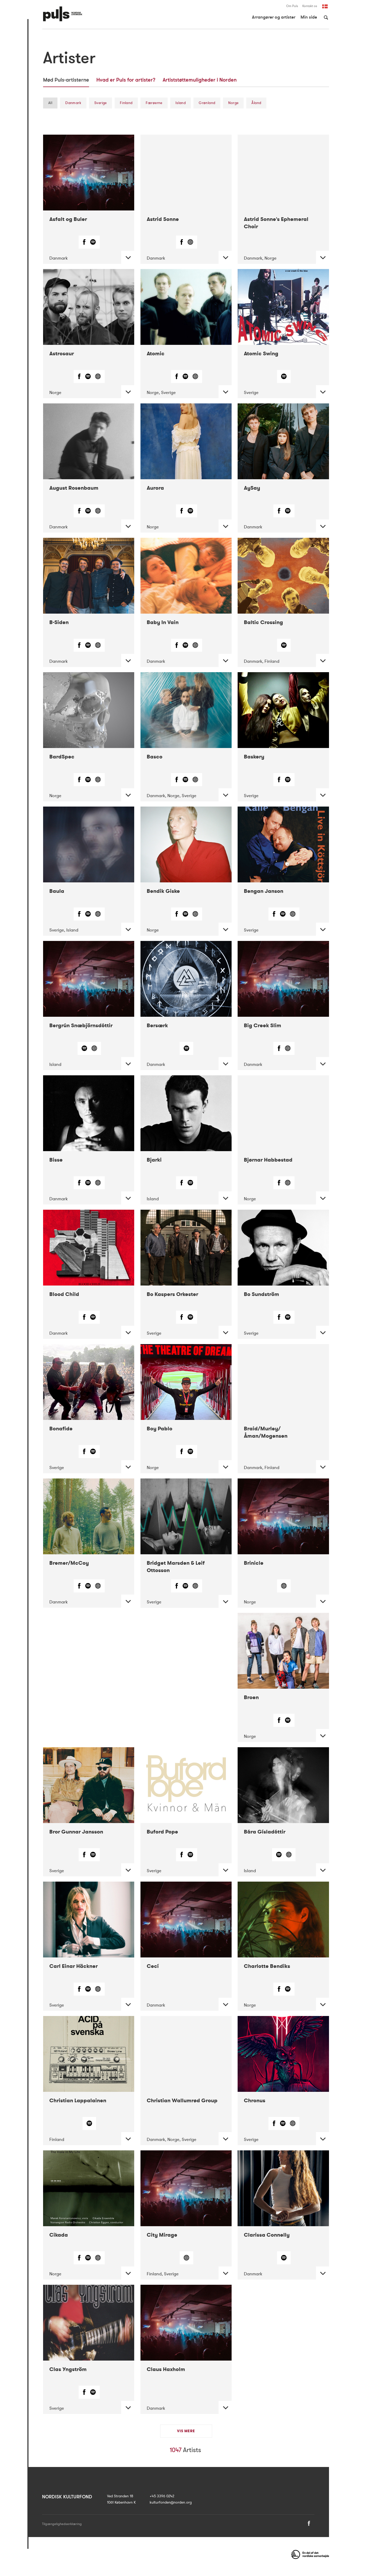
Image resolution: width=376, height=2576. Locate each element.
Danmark (73, 102)
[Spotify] (93, 243)
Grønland (207, 102)
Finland (126, 102)
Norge (233, 102)
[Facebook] (85, 243)
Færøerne (154, 102)
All (50, 102)
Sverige (100, 102)
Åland (256, 102)
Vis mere (186, 2431)
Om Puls (292, 6)
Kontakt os (309, 6)
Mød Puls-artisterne (66, 79)
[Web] (190, 243)
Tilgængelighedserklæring (62, 2524)
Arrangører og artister (273, 17)
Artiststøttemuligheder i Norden (200, 79)
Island (180, 102)
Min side (309, 17)
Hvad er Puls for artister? (125, 79)
